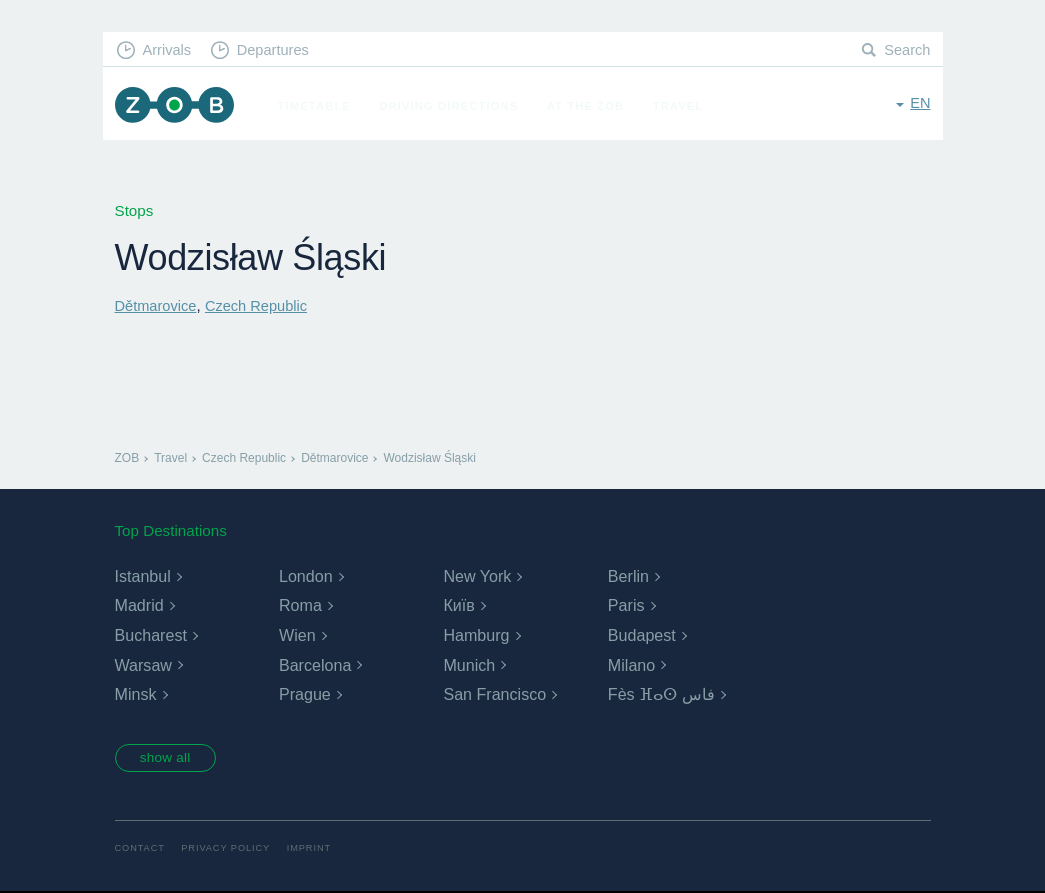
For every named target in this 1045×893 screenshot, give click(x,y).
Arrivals (168, 50)
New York (477, 576)
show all (169, 759)
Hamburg (476, 635)
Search (906, 50)
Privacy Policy (229, 850)
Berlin (628, 576)
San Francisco (494, 694)
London (305, 576)
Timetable (319, 106)
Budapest (642, 635)
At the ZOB (591, 106)
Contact (141, 850)
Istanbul (143, 576)
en (919, 104)
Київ (458, 605)
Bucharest (151, 635)
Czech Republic (261, 305)
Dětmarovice (157, 305)
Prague (305, 694)
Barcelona (315, 664)
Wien (297, 635)
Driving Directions (453, 106)
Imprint (315, 850)
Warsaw (143, 664)
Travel (683, 106)
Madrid (139, 605)
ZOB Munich (177, 106)
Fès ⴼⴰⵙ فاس (661, 694)
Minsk (136, 694)
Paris (626, 605)
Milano (631, 664)
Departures (278, 50)
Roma (300, 605)
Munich (469, 664)
